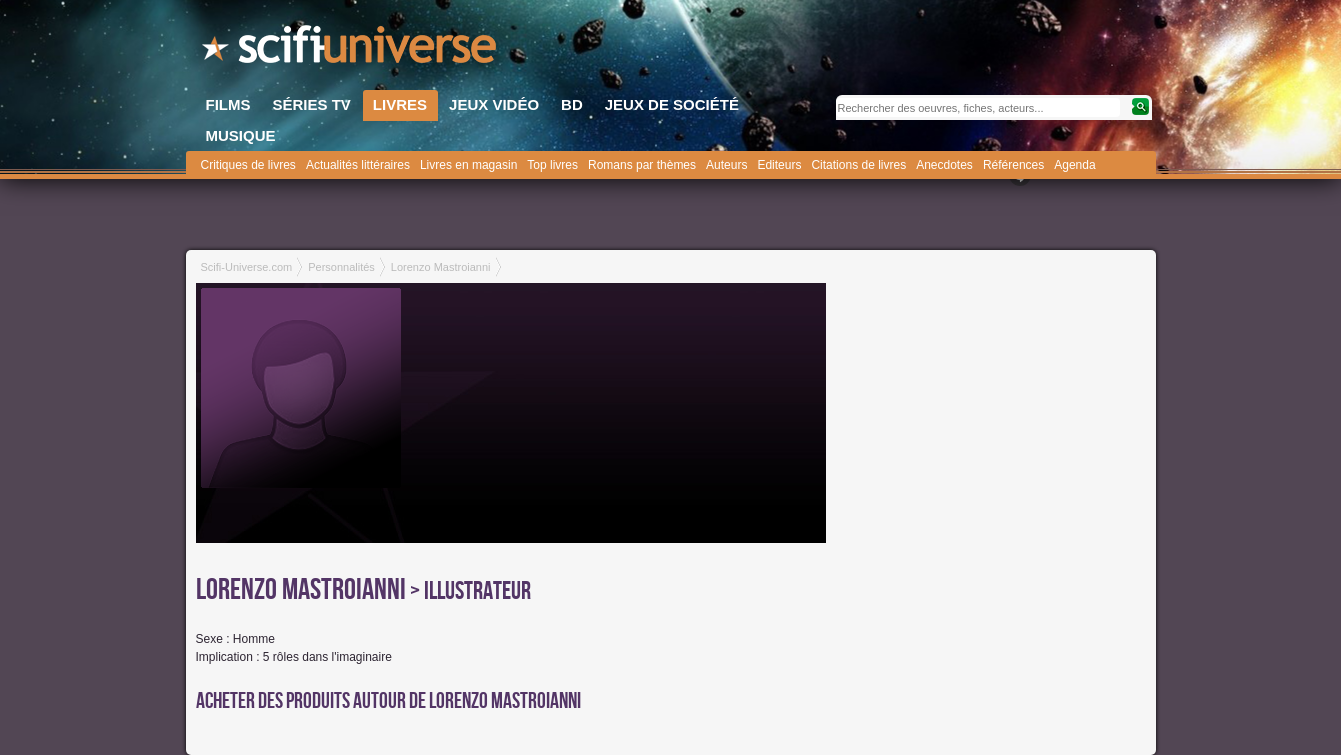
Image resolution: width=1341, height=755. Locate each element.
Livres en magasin (468, 165)
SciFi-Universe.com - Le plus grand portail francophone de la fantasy (351, 50)
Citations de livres (858, 165)
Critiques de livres (248, 165)
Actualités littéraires (358, 165)
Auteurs (726, 165)
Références (1013, 165)
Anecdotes (944, 165)
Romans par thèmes (642, 165)
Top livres (552, 165)
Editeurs (779, 165)
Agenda (1074, 165)
